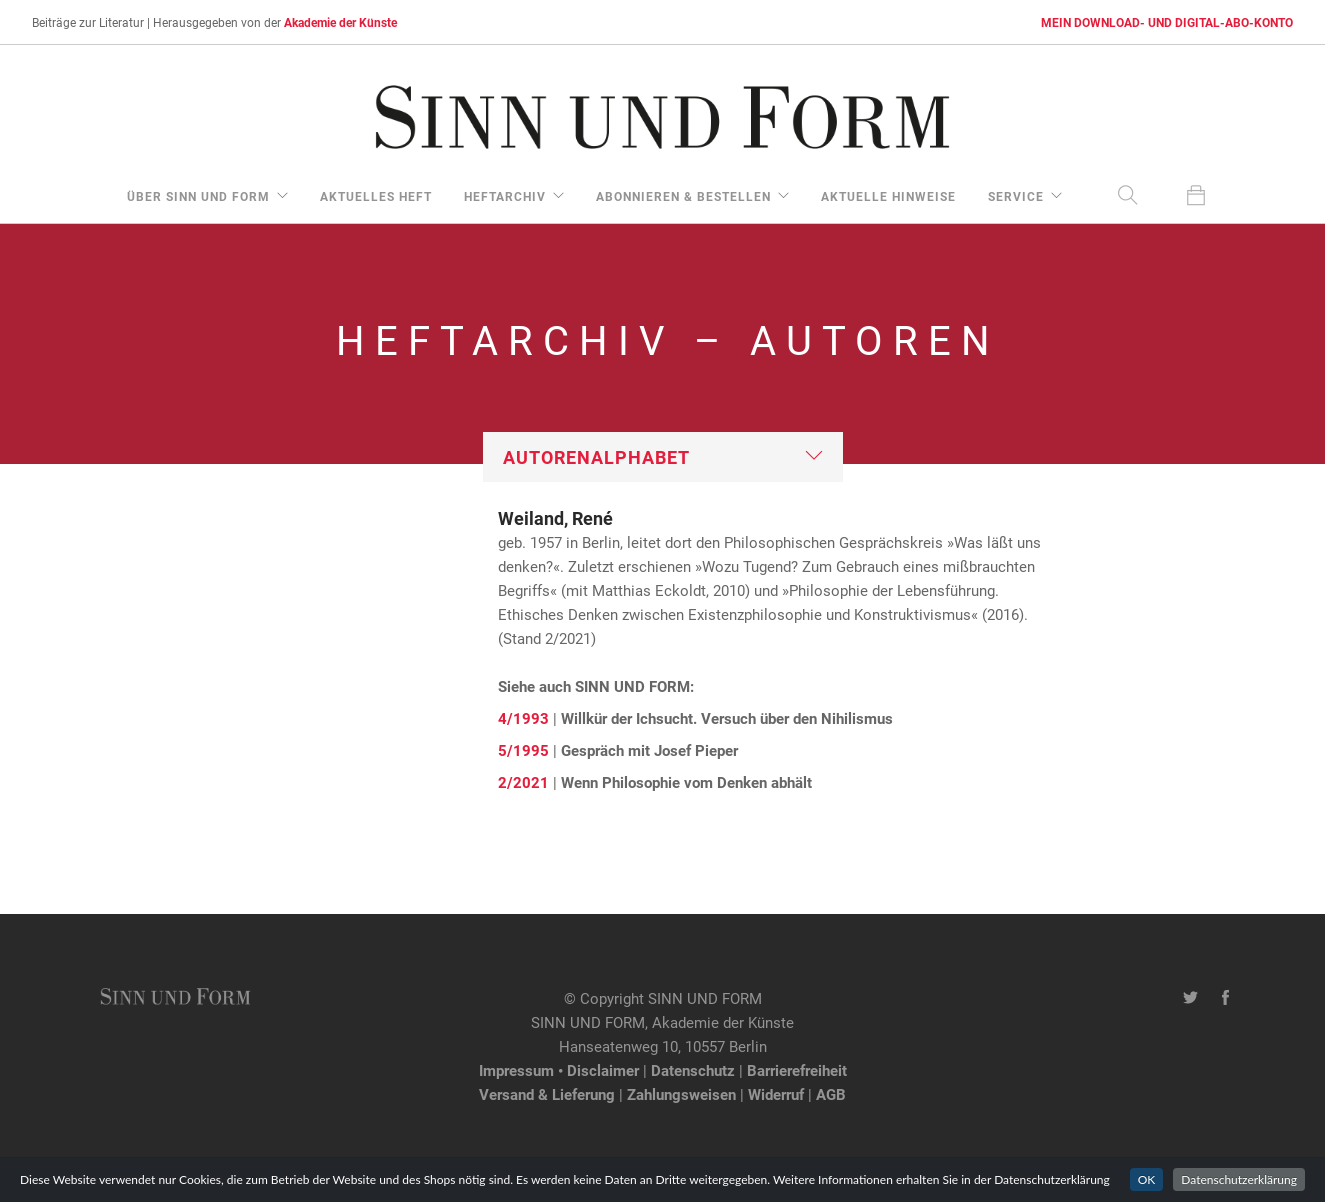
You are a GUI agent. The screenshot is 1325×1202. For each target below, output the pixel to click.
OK (1147, 1179)
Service (1016, 196)
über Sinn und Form (198, 196)
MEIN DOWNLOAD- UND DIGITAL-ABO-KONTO (1167, 22)
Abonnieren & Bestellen (683, 196)
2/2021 (523, 782)
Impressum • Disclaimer (559, 1070)
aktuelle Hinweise (888, 196)
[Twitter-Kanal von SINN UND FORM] (1190, 998)
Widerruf (776, 1094)
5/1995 (523, 750)
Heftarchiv (505, 196)
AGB (831, 1094)
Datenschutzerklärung (1239, 1179)
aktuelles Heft (376, 196)
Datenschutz (693, 1070)
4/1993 (523, 718)
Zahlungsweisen (681, 1094)
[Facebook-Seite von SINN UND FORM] (1225, 998)
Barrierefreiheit (797, 1070)
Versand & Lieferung (547, 1094)
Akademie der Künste (340, 22)
